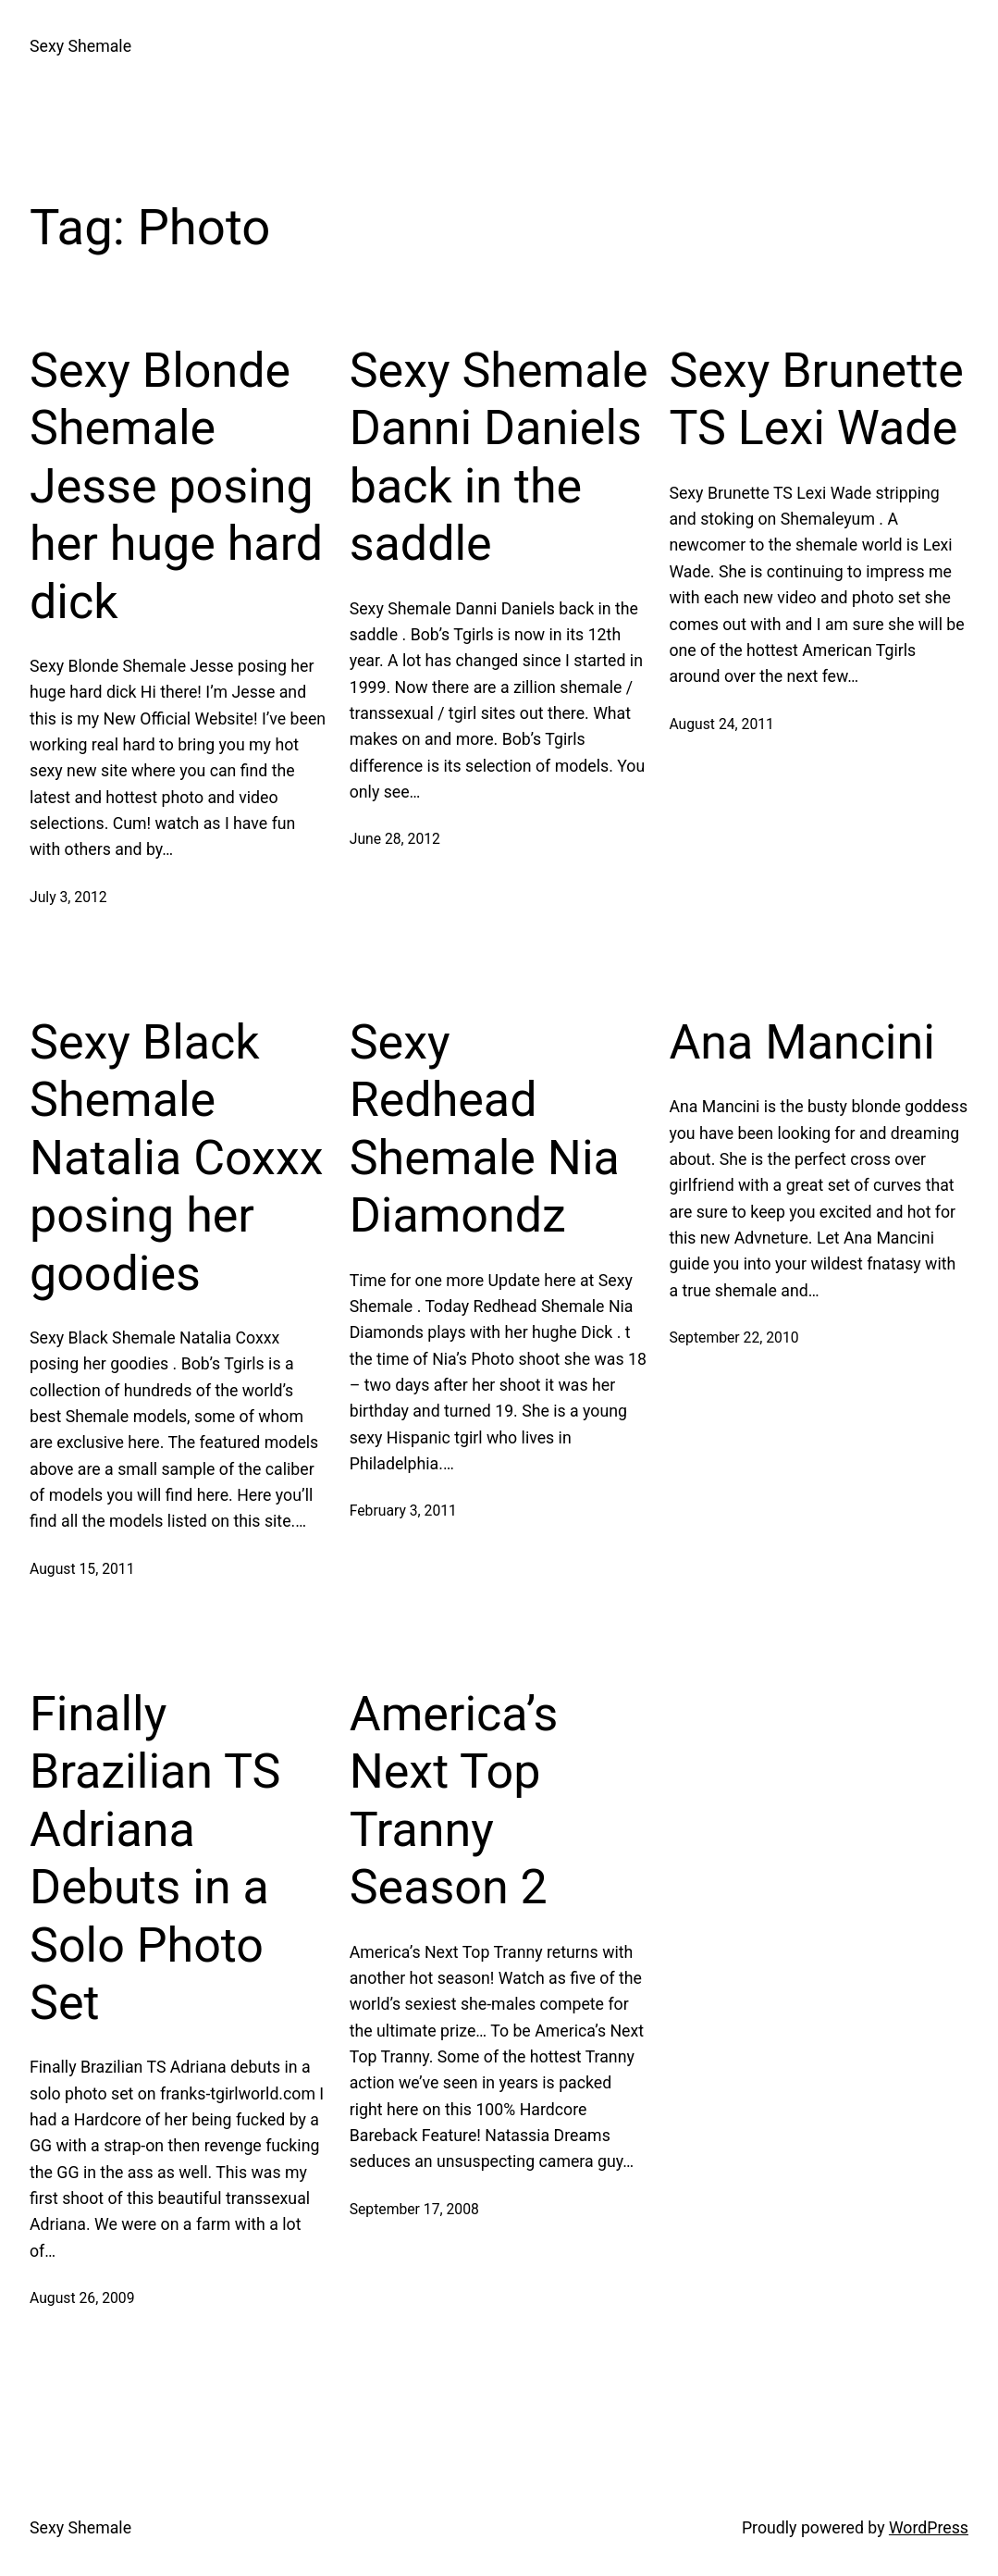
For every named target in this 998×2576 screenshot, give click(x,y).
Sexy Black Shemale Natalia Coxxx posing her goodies (177, 1158)
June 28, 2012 (395, 839)
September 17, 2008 (414, 2209)
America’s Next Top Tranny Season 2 (454, 1800)
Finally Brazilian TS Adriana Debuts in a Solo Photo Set (155, 1858)
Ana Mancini (801, 1042)
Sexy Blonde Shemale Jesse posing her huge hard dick (176, 486)
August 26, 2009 (82, 2298)
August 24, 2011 (721, 724)
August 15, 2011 (82, 1569)
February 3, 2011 (403, 1510)
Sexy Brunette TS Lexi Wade (816, 399)
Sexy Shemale (80, 46)
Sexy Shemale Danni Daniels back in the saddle (499, 457)
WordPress (928, 2528)
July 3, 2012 (68, 897)
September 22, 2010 (733, 1337)
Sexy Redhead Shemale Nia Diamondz (485, 1129)
